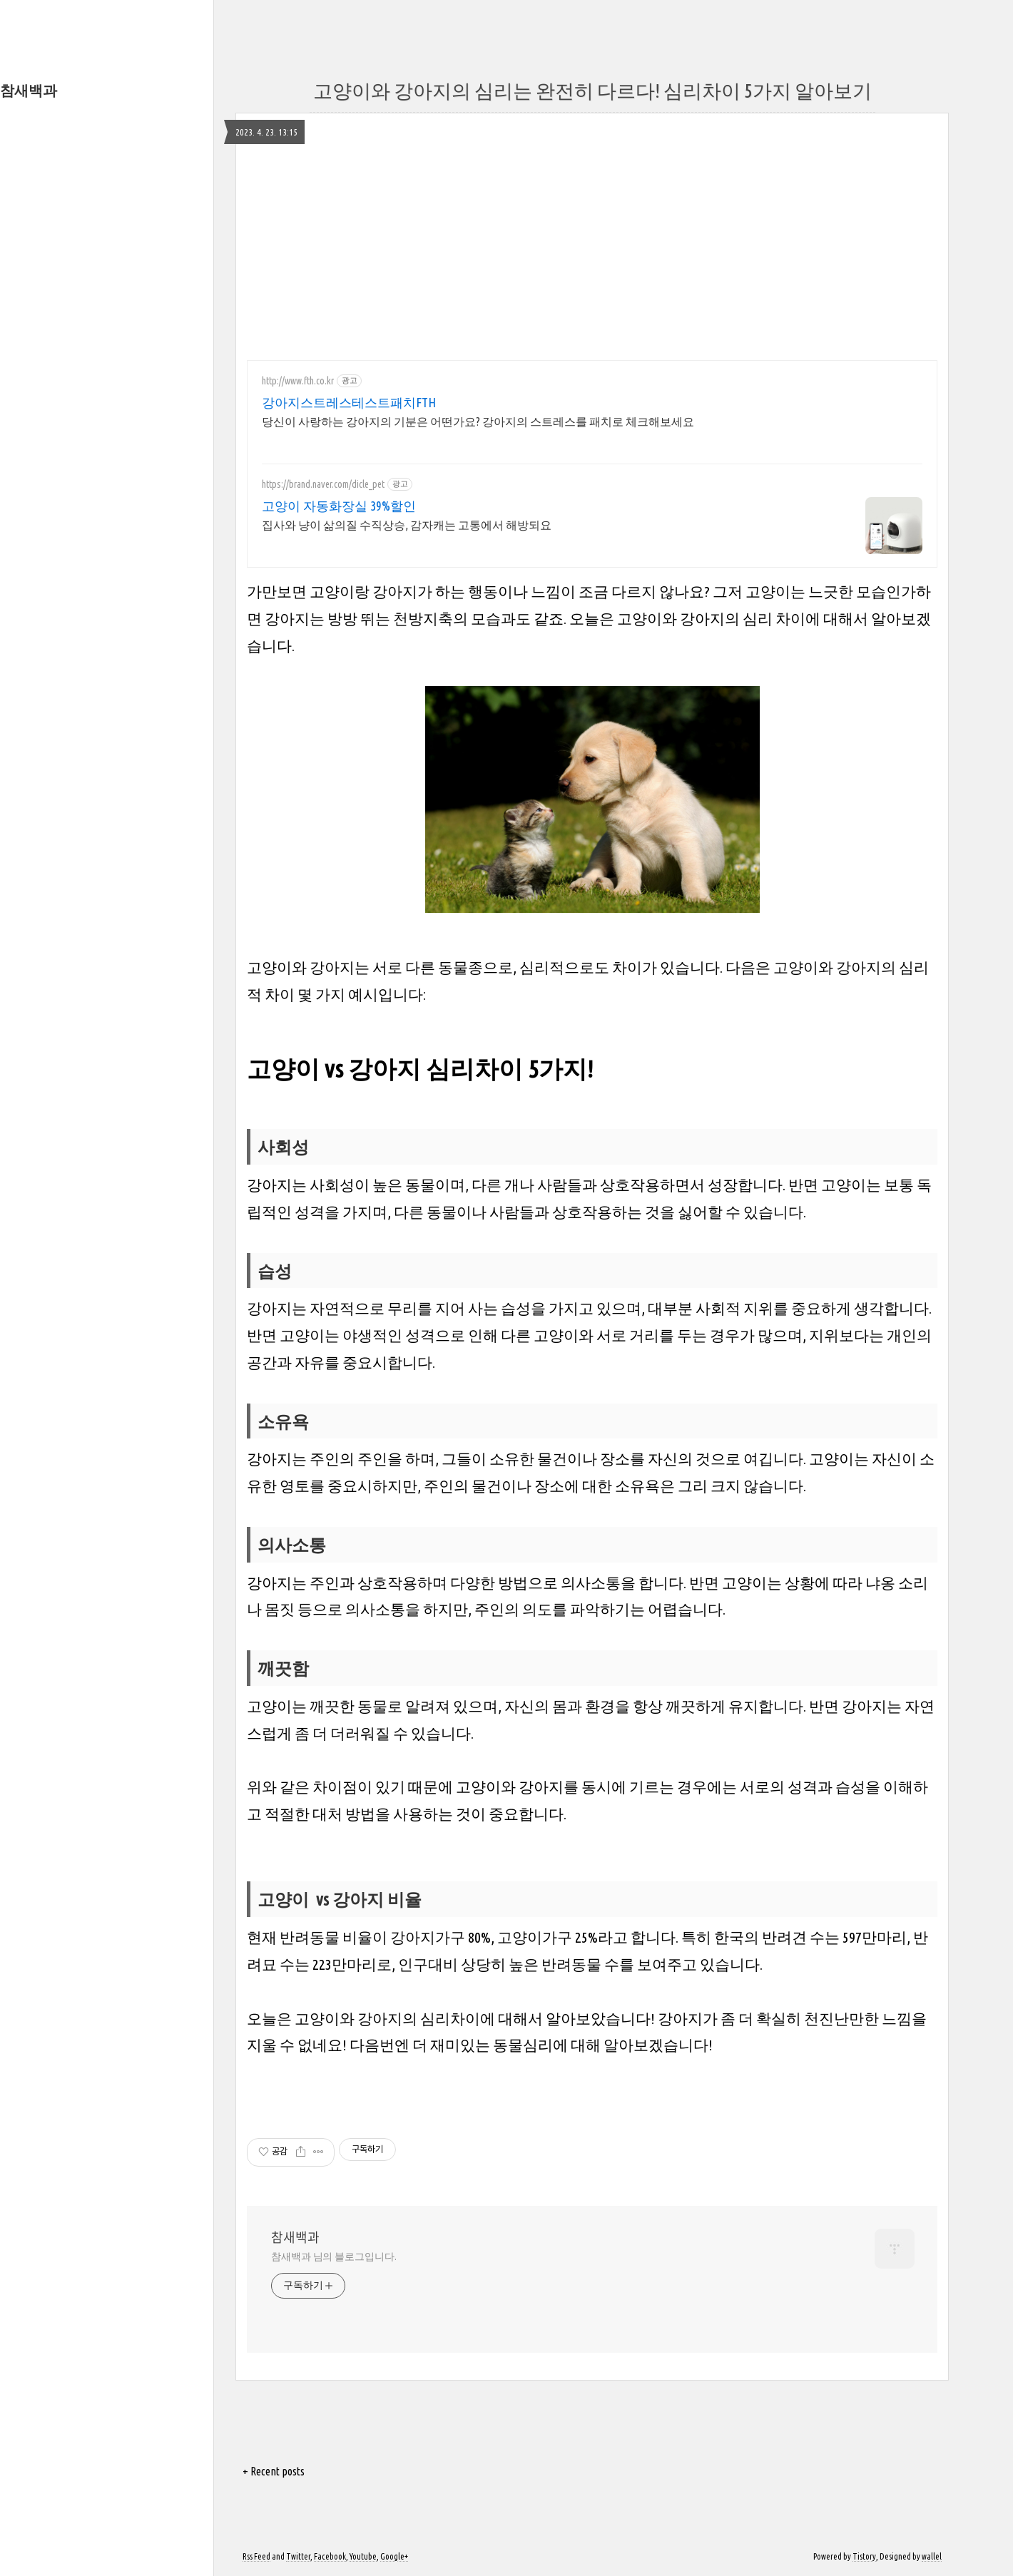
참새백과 (28, 90)
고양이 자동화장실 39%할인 (339, 506)
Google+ (394, 2556)
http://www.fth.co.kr (298, 381)
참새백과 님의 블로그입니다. (334, 2256)
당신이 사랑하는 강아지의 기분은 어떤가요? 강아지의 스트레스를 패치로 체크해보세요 (478, 421)
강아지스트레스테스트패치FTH (349, 402)
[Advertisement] (592, 249)
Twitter (298, 2556)
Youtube (363, 2556)
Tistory (864, 2556)
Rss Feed (256, 2556)
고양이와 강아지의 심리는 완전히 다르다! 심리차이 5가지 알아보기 (592, 90)
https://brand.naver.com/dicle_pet (323, 484)
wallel (932, 2556)
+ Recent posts (274, 2471)
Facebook (330, 2556)
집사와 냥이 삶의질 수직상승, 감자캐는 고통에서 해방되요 (406, 524)
